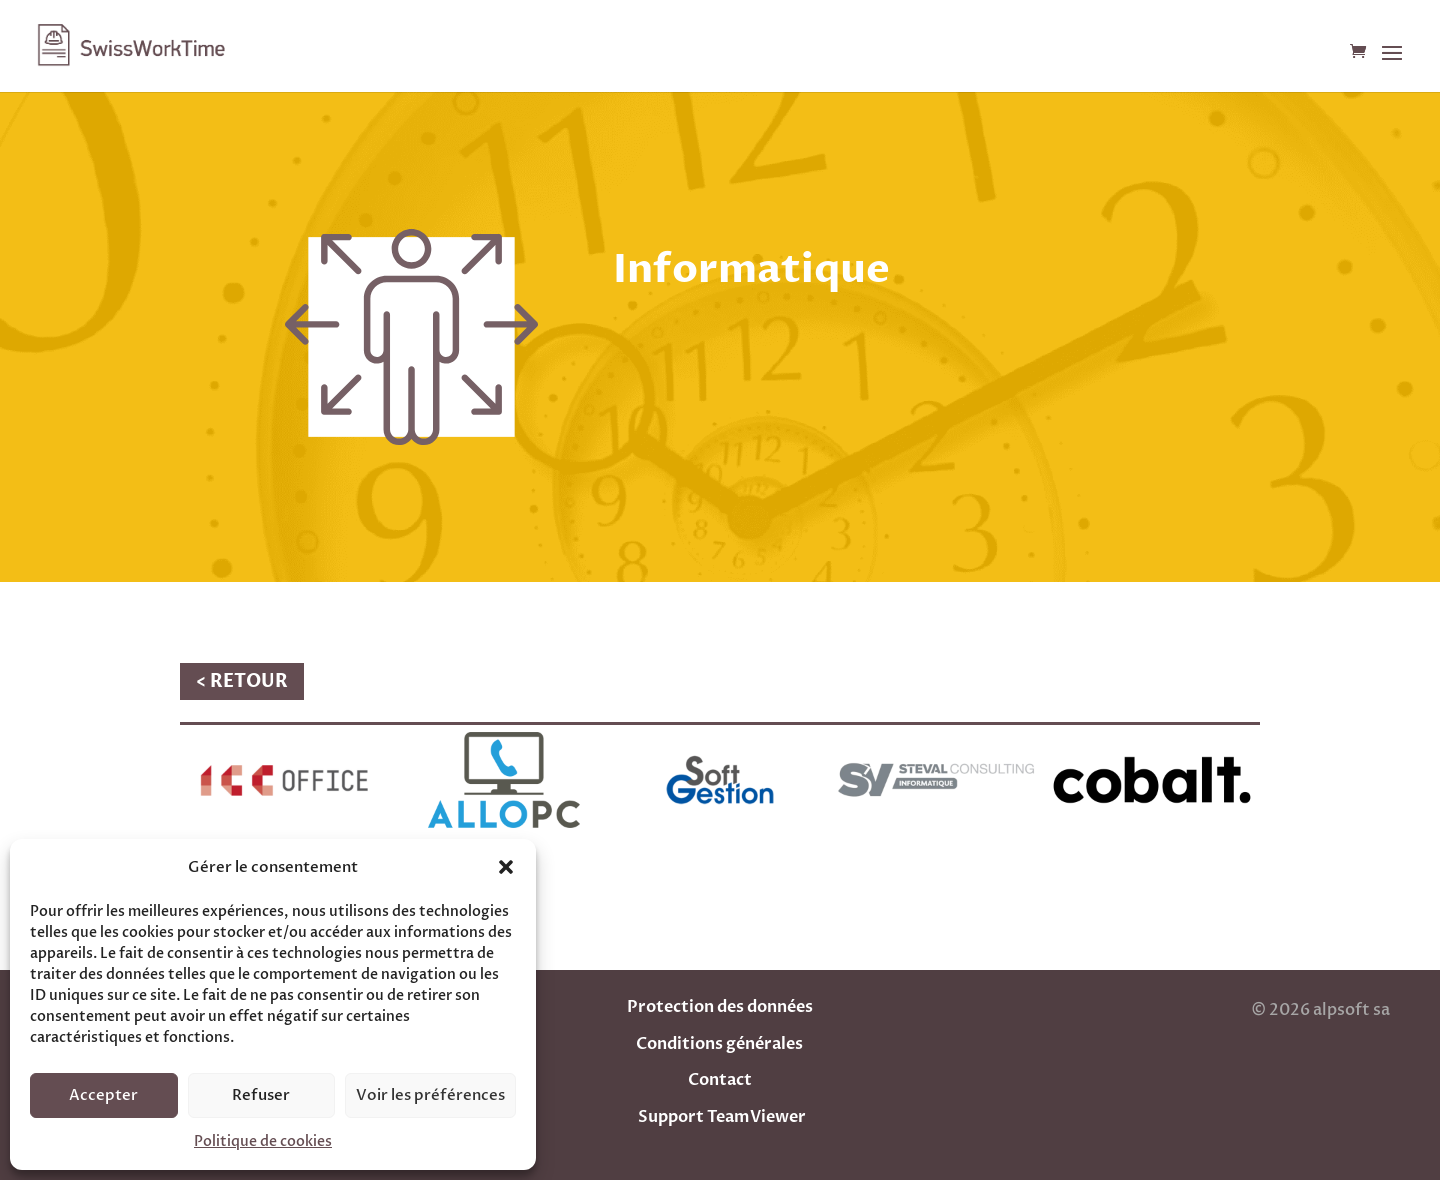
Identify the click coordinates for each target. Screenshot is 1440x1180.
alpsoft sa (1350, 1010)
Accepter (103, 1095)
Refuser (261, 1095)
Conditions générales (719, 1044)
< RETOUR (242, 681)
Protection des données (720, 1007)
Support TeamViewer (722, 1117)
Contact (720, 1080)
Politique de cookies (263, 1141)
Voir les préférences (430, 1095)
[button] (506, 867)
